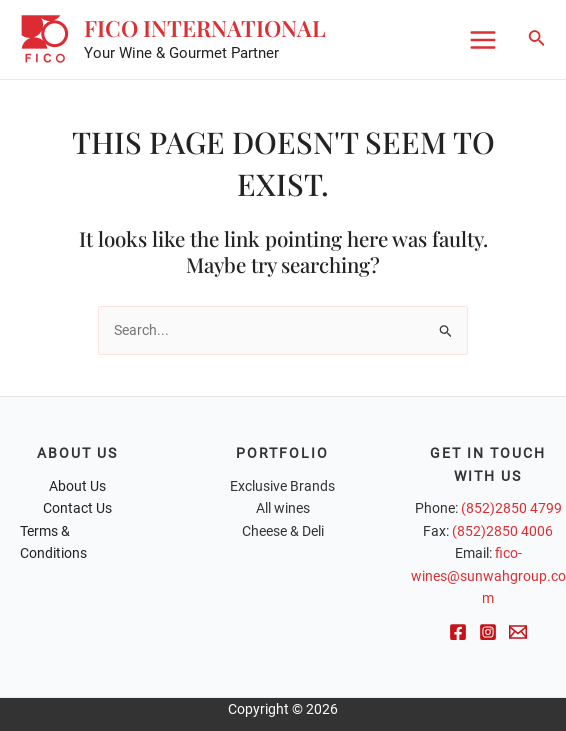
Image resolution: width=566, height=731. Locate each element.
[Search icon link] (537, 39)
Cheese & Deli (283, 531)
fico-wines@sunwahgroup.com (488, 575)
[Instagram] (488, 632)
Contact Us (77, 508)
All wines (283, 508)
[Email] (518, 632)
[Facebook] (458, 632)
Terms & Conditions (53, 542)
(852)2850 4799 (511, 508)
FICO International (206, 28)
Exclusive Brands (282, 486)
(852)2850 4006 (502, 531)
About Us (77, 486)
